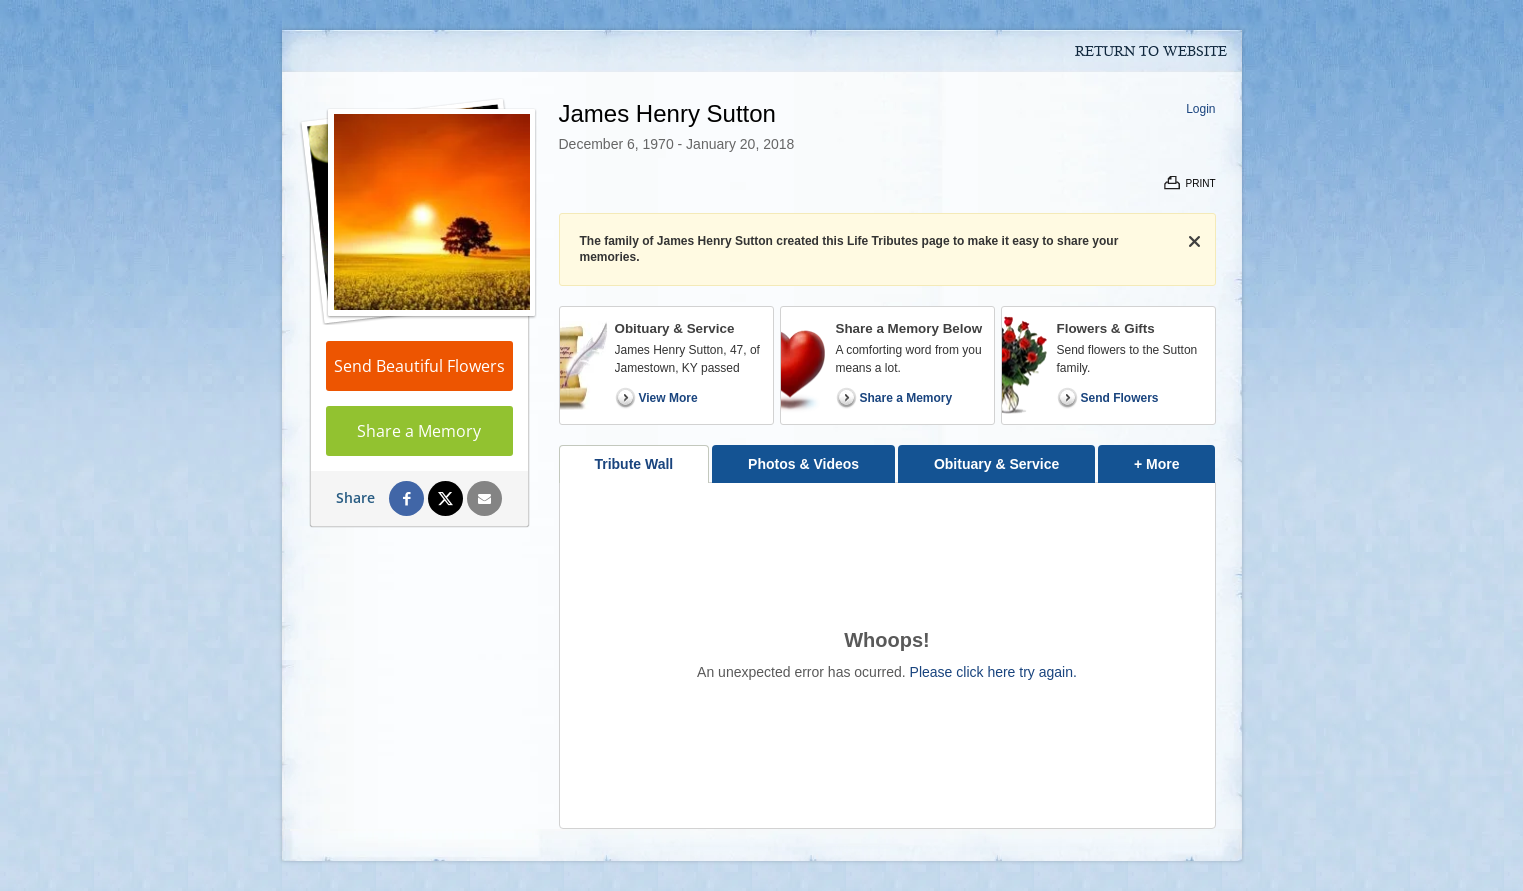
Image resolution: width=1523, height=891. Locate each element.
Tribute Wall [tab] (633, 464)
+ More (1174, 458)
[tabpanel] (887, 655)
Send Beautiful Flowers (419, 366)
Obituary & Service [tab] (996, 464)
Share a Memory (419, 431)
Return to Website (1151, 52)
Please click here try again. (993, 672)
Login (1200, 109)
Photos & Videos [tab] (803, 464)
